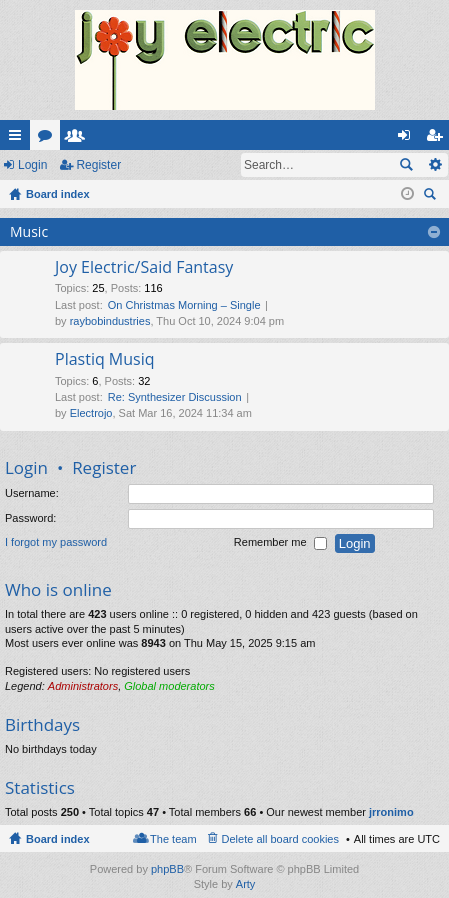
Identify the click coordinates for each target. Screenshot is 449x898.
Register (98, 165)
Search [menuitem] (432, 196)
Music (29, 231)
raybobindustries (110, 321)
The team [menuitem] (173, 839)
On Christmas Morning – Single (184, 305)
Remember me (280, 544)
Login (32, 165)
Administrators (83, 686)
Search (406, 165)
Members (79, 139)
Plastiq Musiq (105, 360)
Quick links (19, 139)
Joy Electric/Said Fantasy (144, 268)
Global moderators (169, 686)
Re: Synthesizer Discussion (175, 397)
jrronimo (391, 812)
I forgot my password (56, 543)
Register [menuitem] (438, 139)
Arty (246, 884)
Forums (49, 139)
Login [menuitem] (408, 139)
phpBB (167, 869)
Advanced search (434, 165)
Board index (58, 839)
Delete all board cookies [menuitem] (280, 839)
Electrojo (91, 413)
